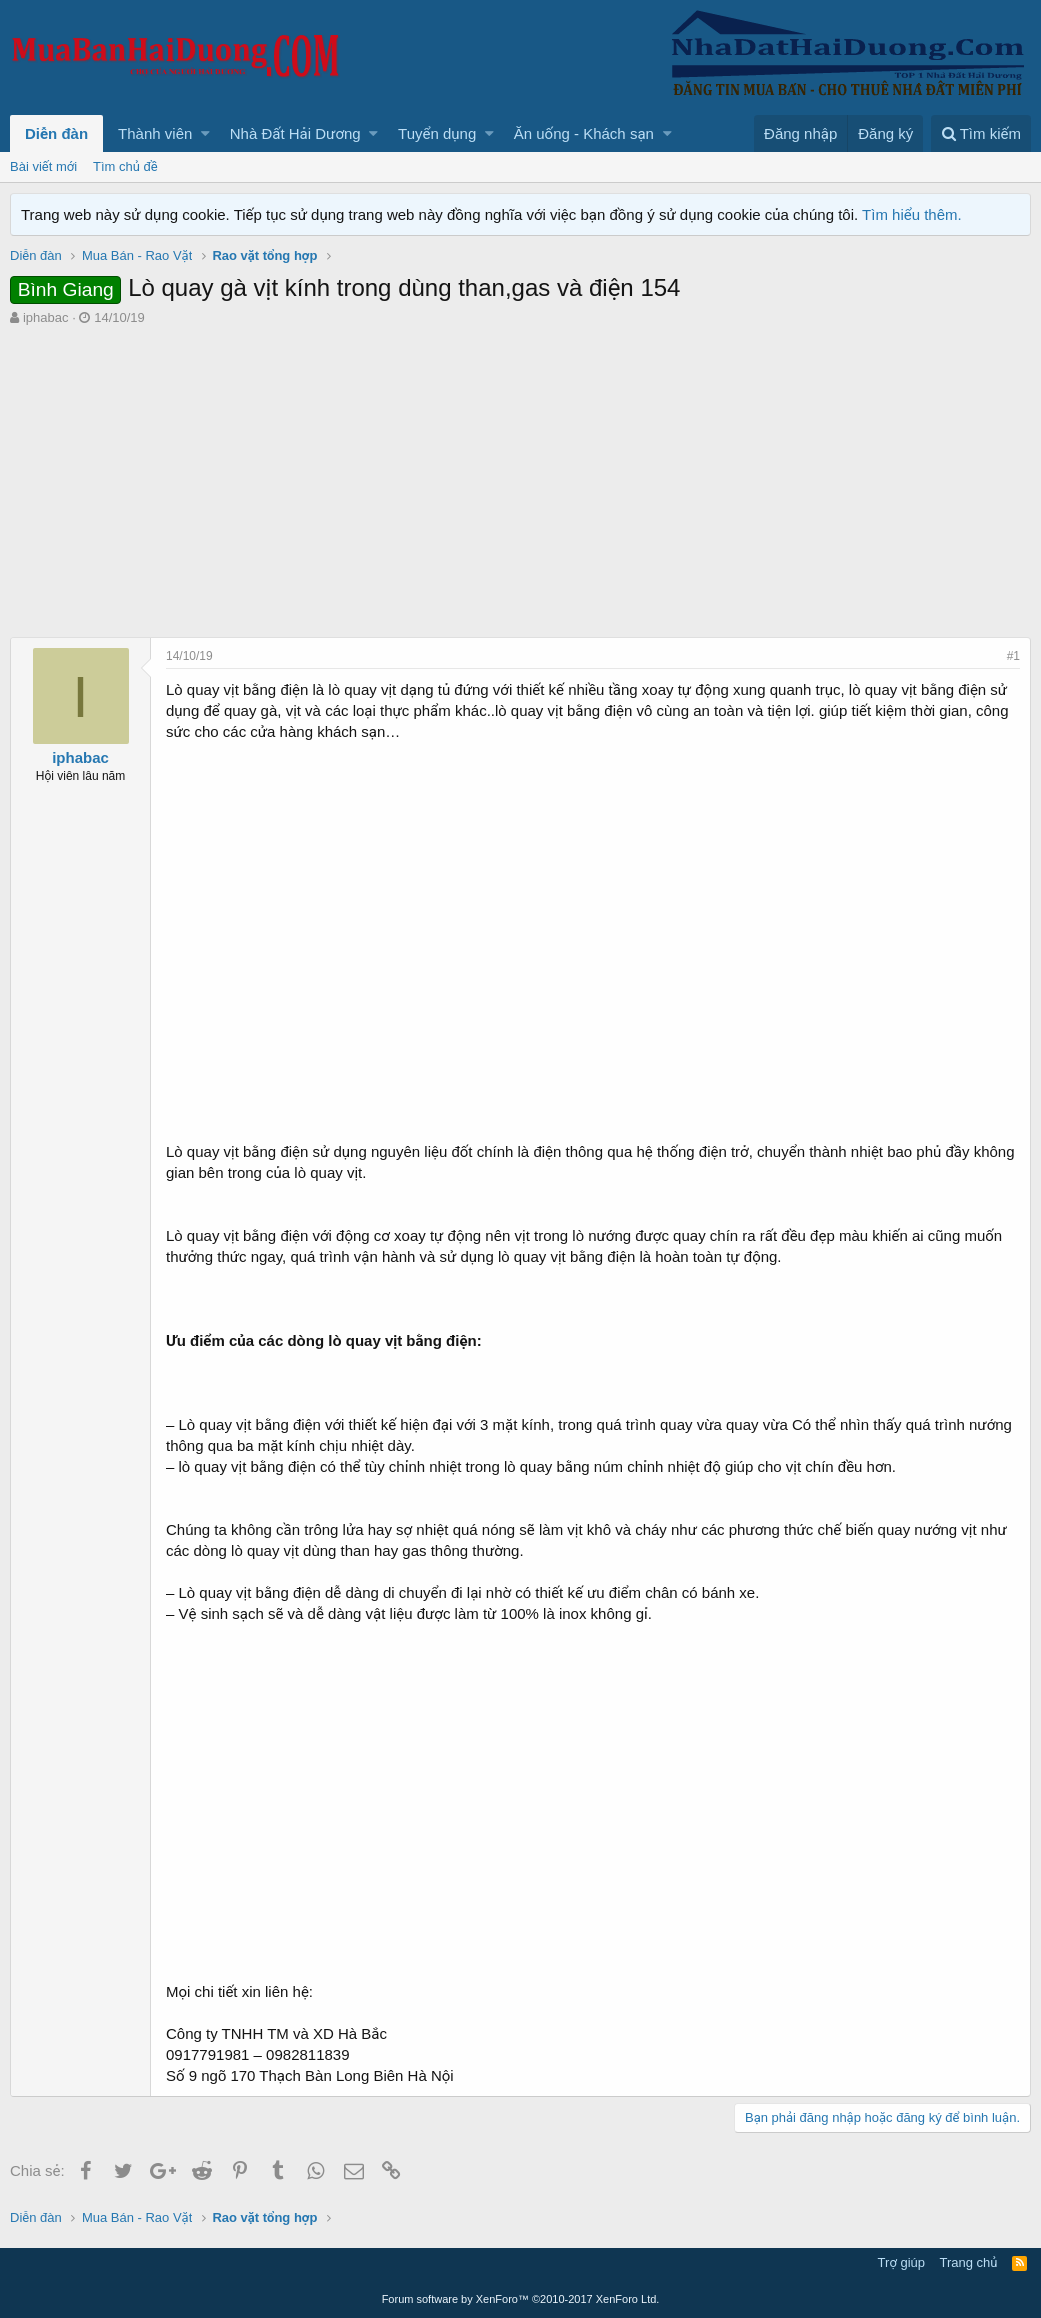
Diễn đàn (56, 133)
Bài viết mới (43, 166)
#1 (1013, 656)
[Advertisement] (520, 477)
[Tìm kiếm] (981, 133)
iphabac (46, 317)
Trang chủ (969, 2262)
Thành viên (155, 133)
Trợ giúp (901, 2262)
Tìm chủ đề (125, 166)
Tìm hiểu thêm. (912, 214)
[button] (205, 133)
